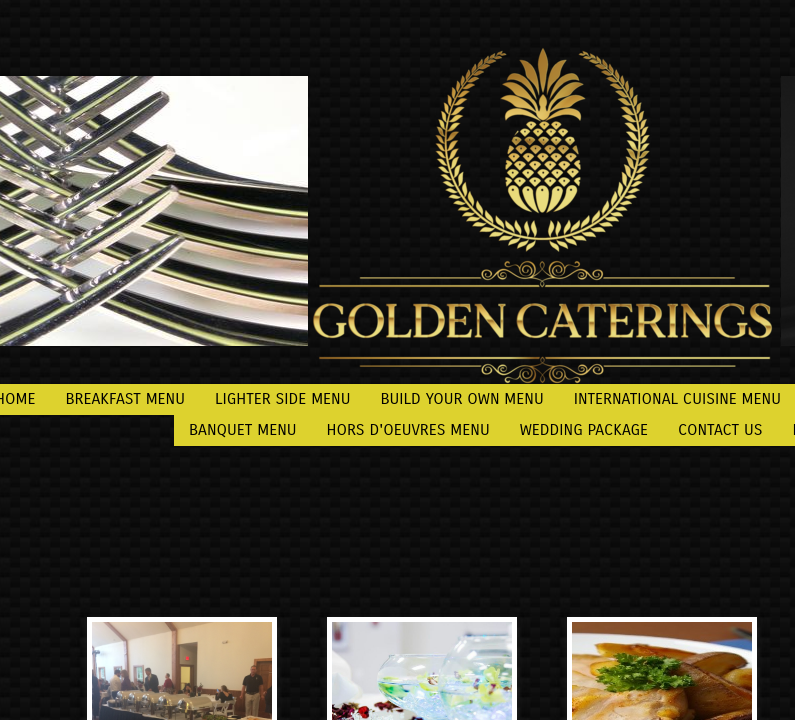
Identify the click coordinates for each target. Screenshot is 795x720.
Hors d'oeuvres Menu (408, 429)
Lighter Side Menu (283, 398)
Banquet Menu (243, 429)
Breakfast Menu (125, 398)
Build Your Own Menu (461, 398)
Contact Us (720, 429)
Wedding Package (584, 429)
